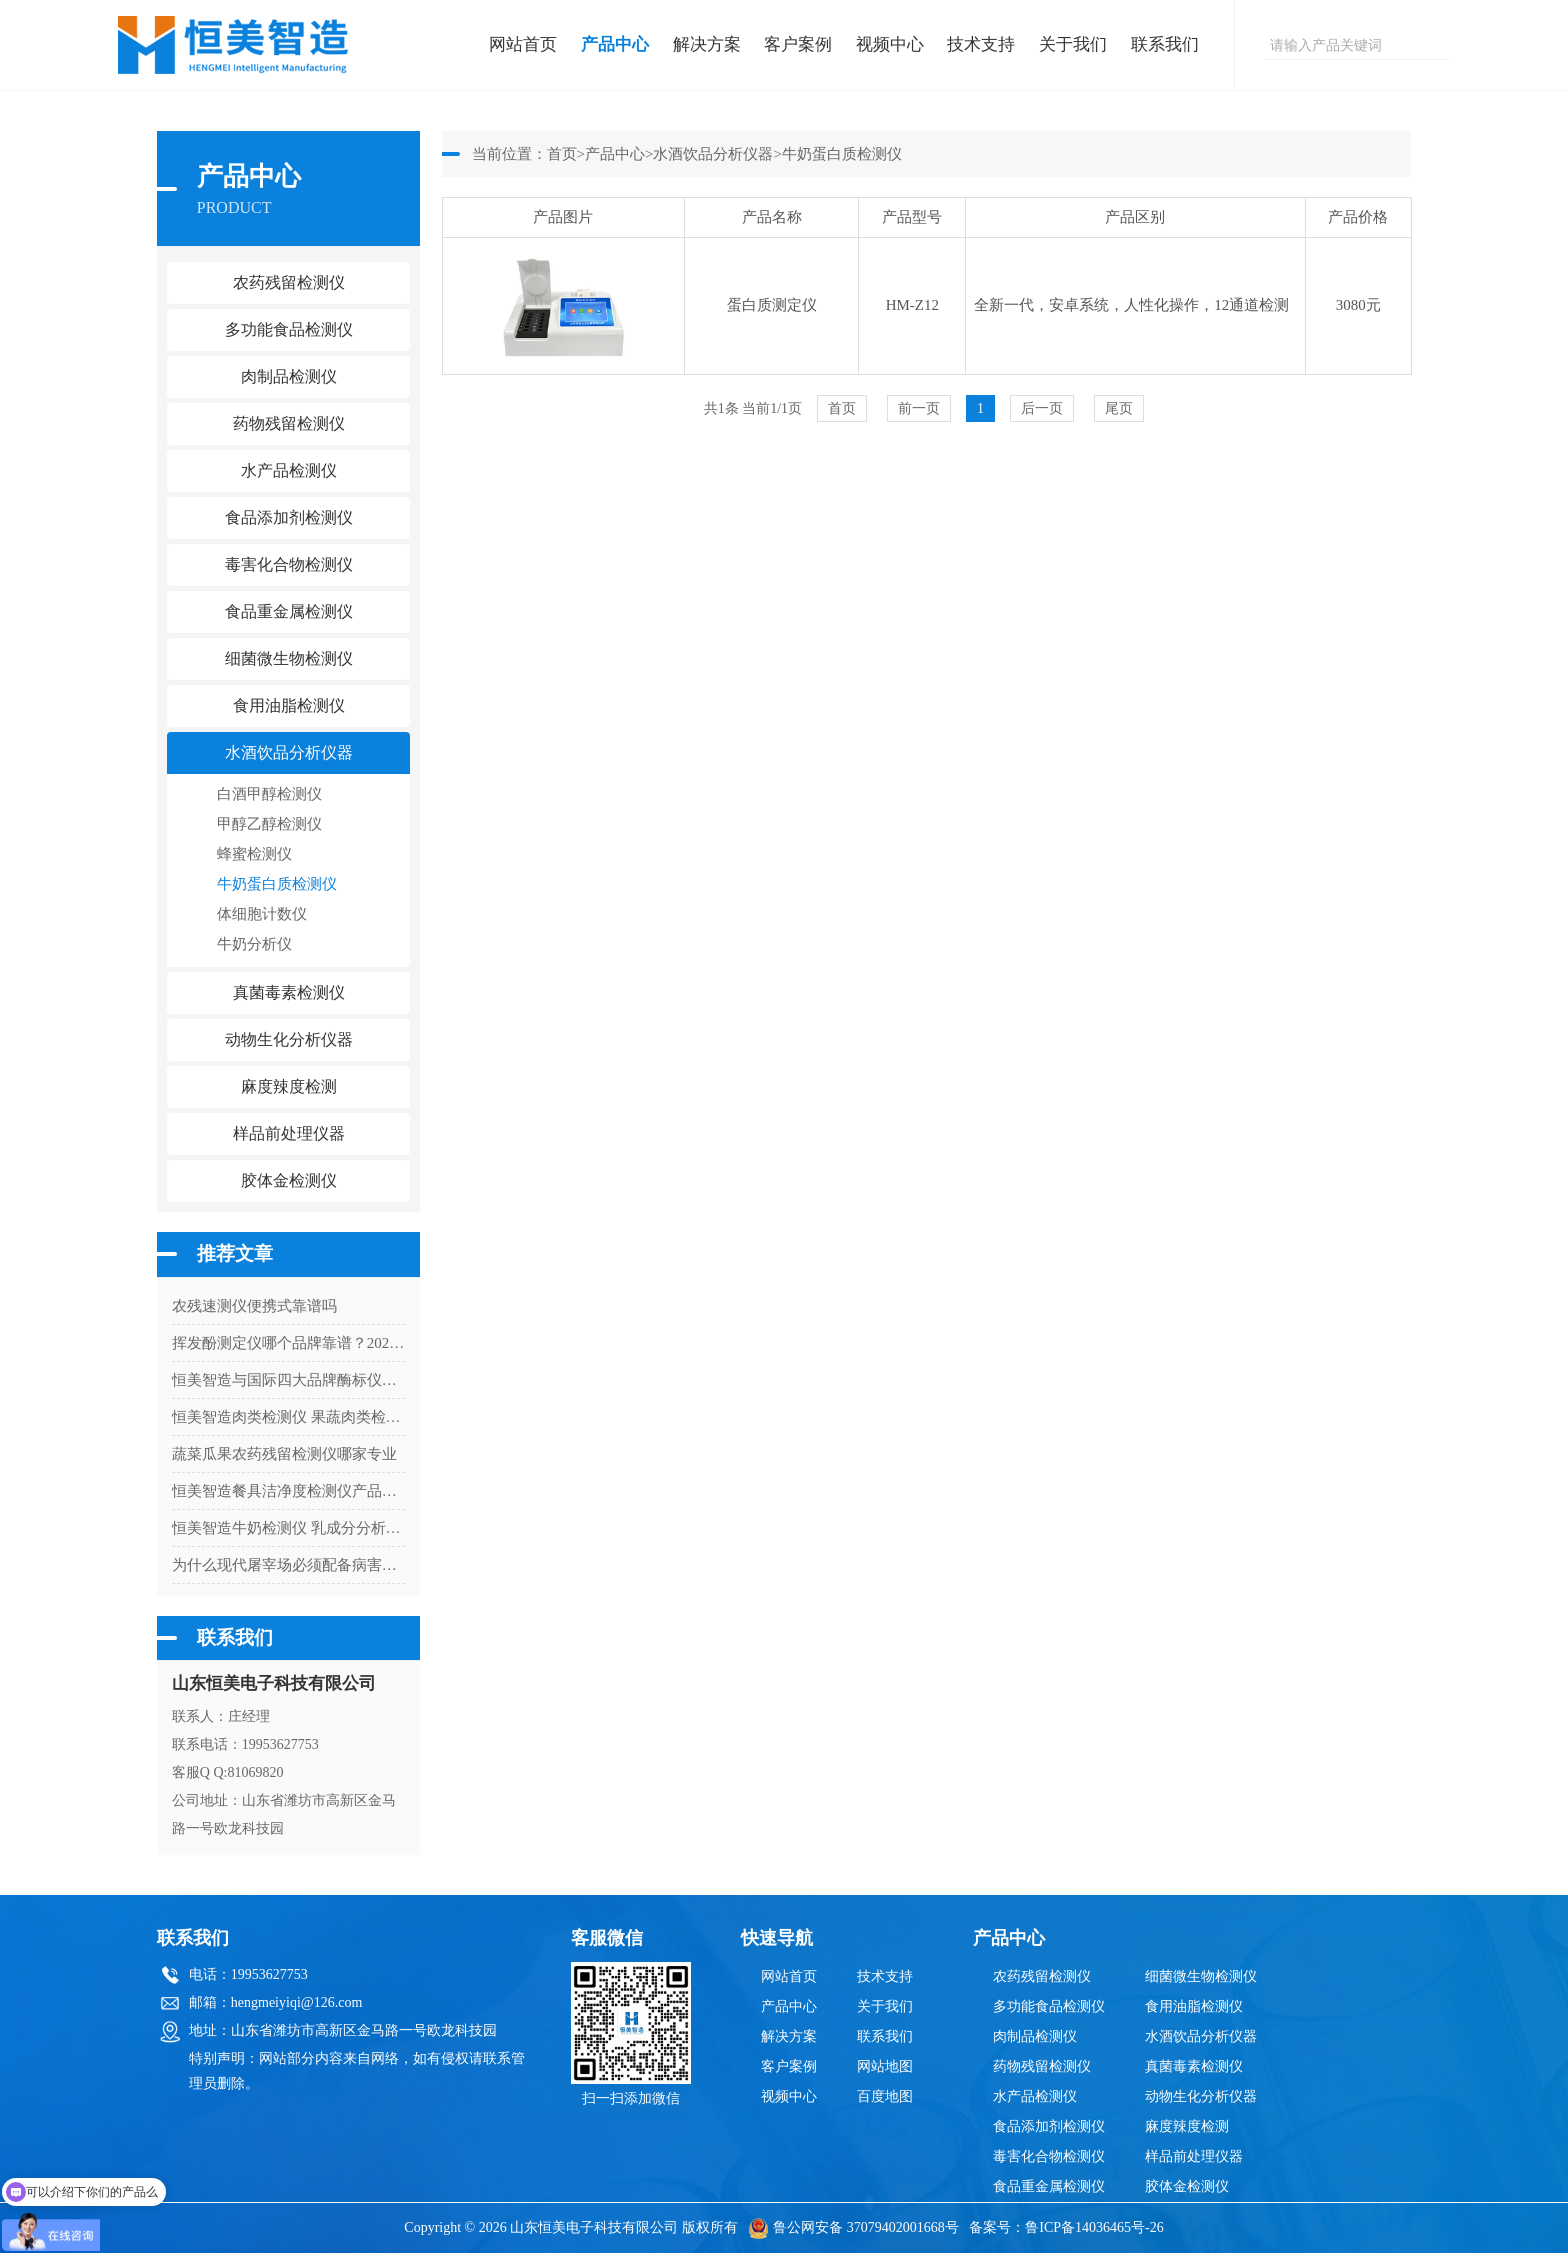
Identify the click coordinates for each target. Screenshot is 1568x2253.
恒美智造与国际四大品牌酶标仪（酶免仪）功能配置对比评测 (288, 1380)
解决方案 (707, 44)
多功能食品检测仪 (1049, 2006)
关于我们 (1073, 44)
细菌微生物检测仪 (1201, 1976)
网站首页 (523, 44)
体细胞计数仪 (262, 914)
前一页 (919, 408)
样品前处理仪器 (1194, 2156)
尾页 (1119, 408)
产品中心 (615, 44)
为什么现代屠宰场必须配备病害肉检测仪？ (288, 1565)
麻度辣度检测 (1187, 2126)
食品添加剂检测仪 (1049, 2126)
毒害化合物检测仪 (1049, 2156)
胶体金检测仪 (289, 1180)
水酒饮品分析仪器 (713, 154)
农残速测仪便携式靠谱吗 (254, 1306)
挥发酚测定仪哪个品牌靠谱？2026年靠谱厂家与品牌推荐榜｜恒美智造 (288, 1343)
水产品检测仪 (1035, 2096)
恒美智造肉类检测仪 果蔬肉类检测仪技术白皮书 (288, 1417)
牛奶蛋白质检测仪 (277, 884)
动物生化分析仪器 (1201, 2096)
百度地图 (885, 2096)
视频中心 (890, 44)
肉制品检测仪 (1035, 2036)
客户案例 (798, 44)
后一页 (1042, 408)
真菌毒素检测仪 (1194, 2066)
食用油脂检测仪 (1194, 2006)
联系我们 (1165, 44)
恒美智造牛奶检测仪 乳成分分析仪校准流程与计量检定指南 (288, 1528)
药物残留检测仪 (1042, 2066)
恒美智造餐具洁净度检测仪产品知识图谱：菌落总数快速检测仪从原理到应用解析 (288, 1491)
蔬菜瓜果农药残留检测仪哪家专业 (284, 1454)
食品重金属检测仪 (1049, 2186)
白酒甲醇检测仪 (269, 794)
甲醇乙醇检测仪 (269, 824)
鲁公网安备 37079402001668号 (853, 2227)
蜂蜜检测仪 (254, 854)
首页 (562, 154)
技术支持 (981, 44)
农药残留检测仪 (1042, 1976)
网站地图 (885, 2066)
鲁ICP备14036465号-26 (1094, 2227)
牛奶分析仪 (254, 944)
